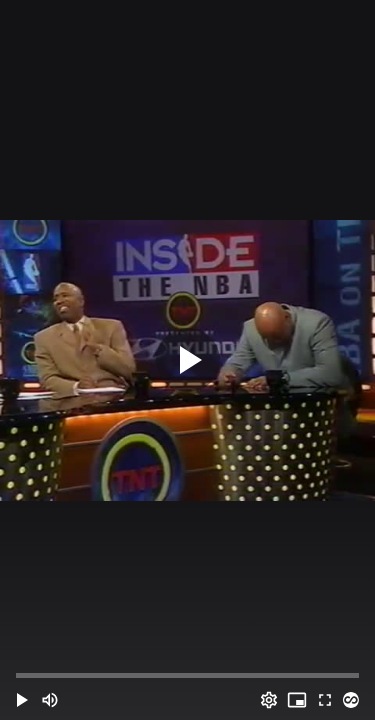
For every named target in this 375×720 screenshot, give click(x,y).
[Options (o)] (269, 700)
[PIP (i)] (297, 700)
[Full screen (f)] (325, 700)
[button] (22, 700)
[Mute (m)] (50, 700)
